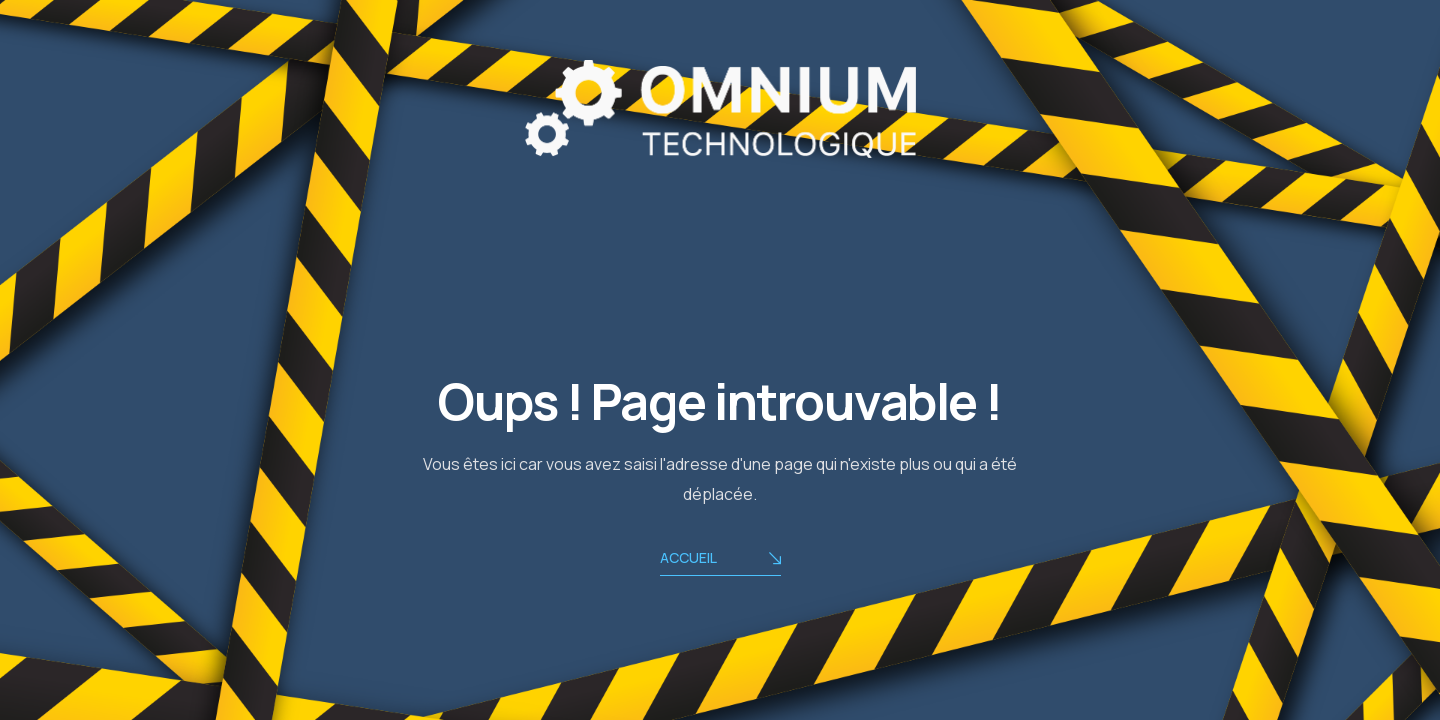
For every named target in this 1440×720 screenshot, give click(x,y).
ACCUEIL (720, 559)
